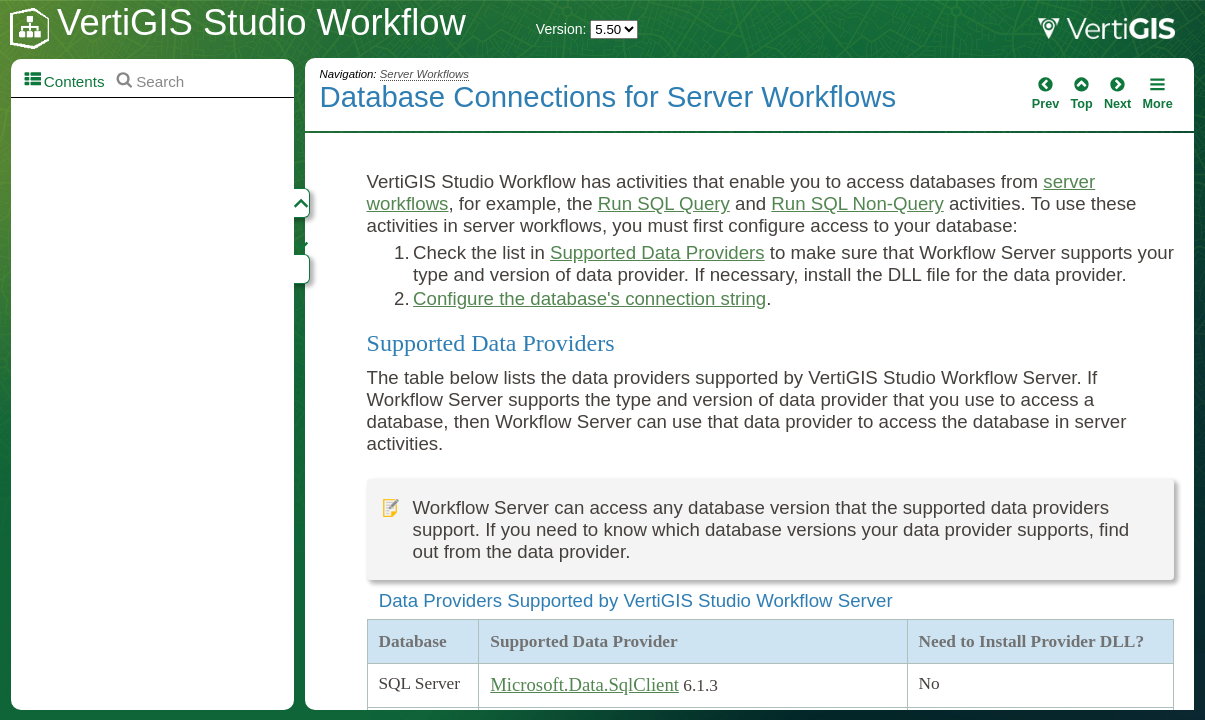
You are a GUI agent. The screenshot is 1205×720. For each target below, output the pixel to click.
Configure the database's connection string (589, 298)
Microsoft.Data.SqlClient (584, 684)
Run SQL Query (664, 203)
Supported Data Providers (657, 252)
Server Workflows (424, 74)
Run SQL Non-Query (857, 203)
